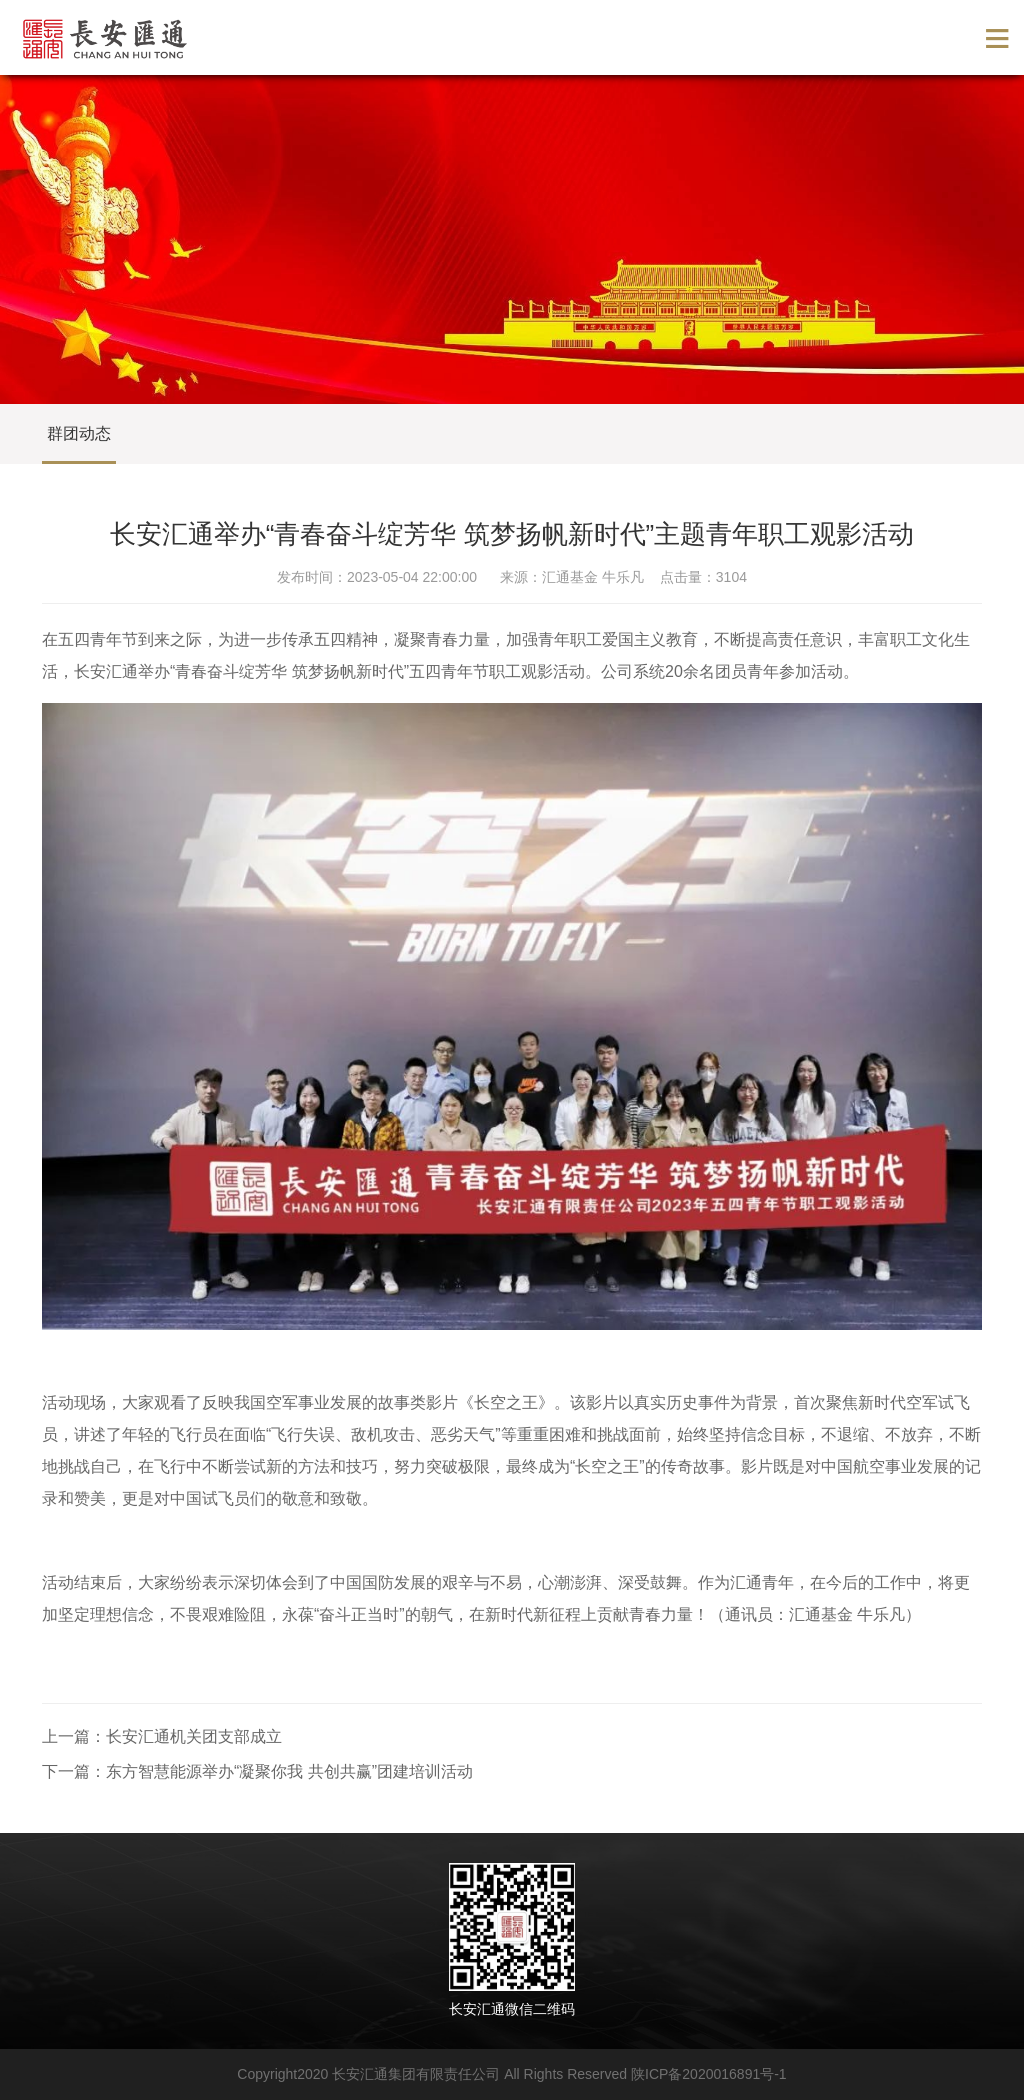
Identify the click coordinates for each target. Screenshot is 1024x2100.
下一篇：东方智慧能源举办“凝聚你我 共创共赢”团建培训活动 (257, 1771)
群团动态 (79, 433)
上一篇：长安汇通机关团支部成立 (162, 1736)
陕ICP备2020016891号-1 (709, 2074)
